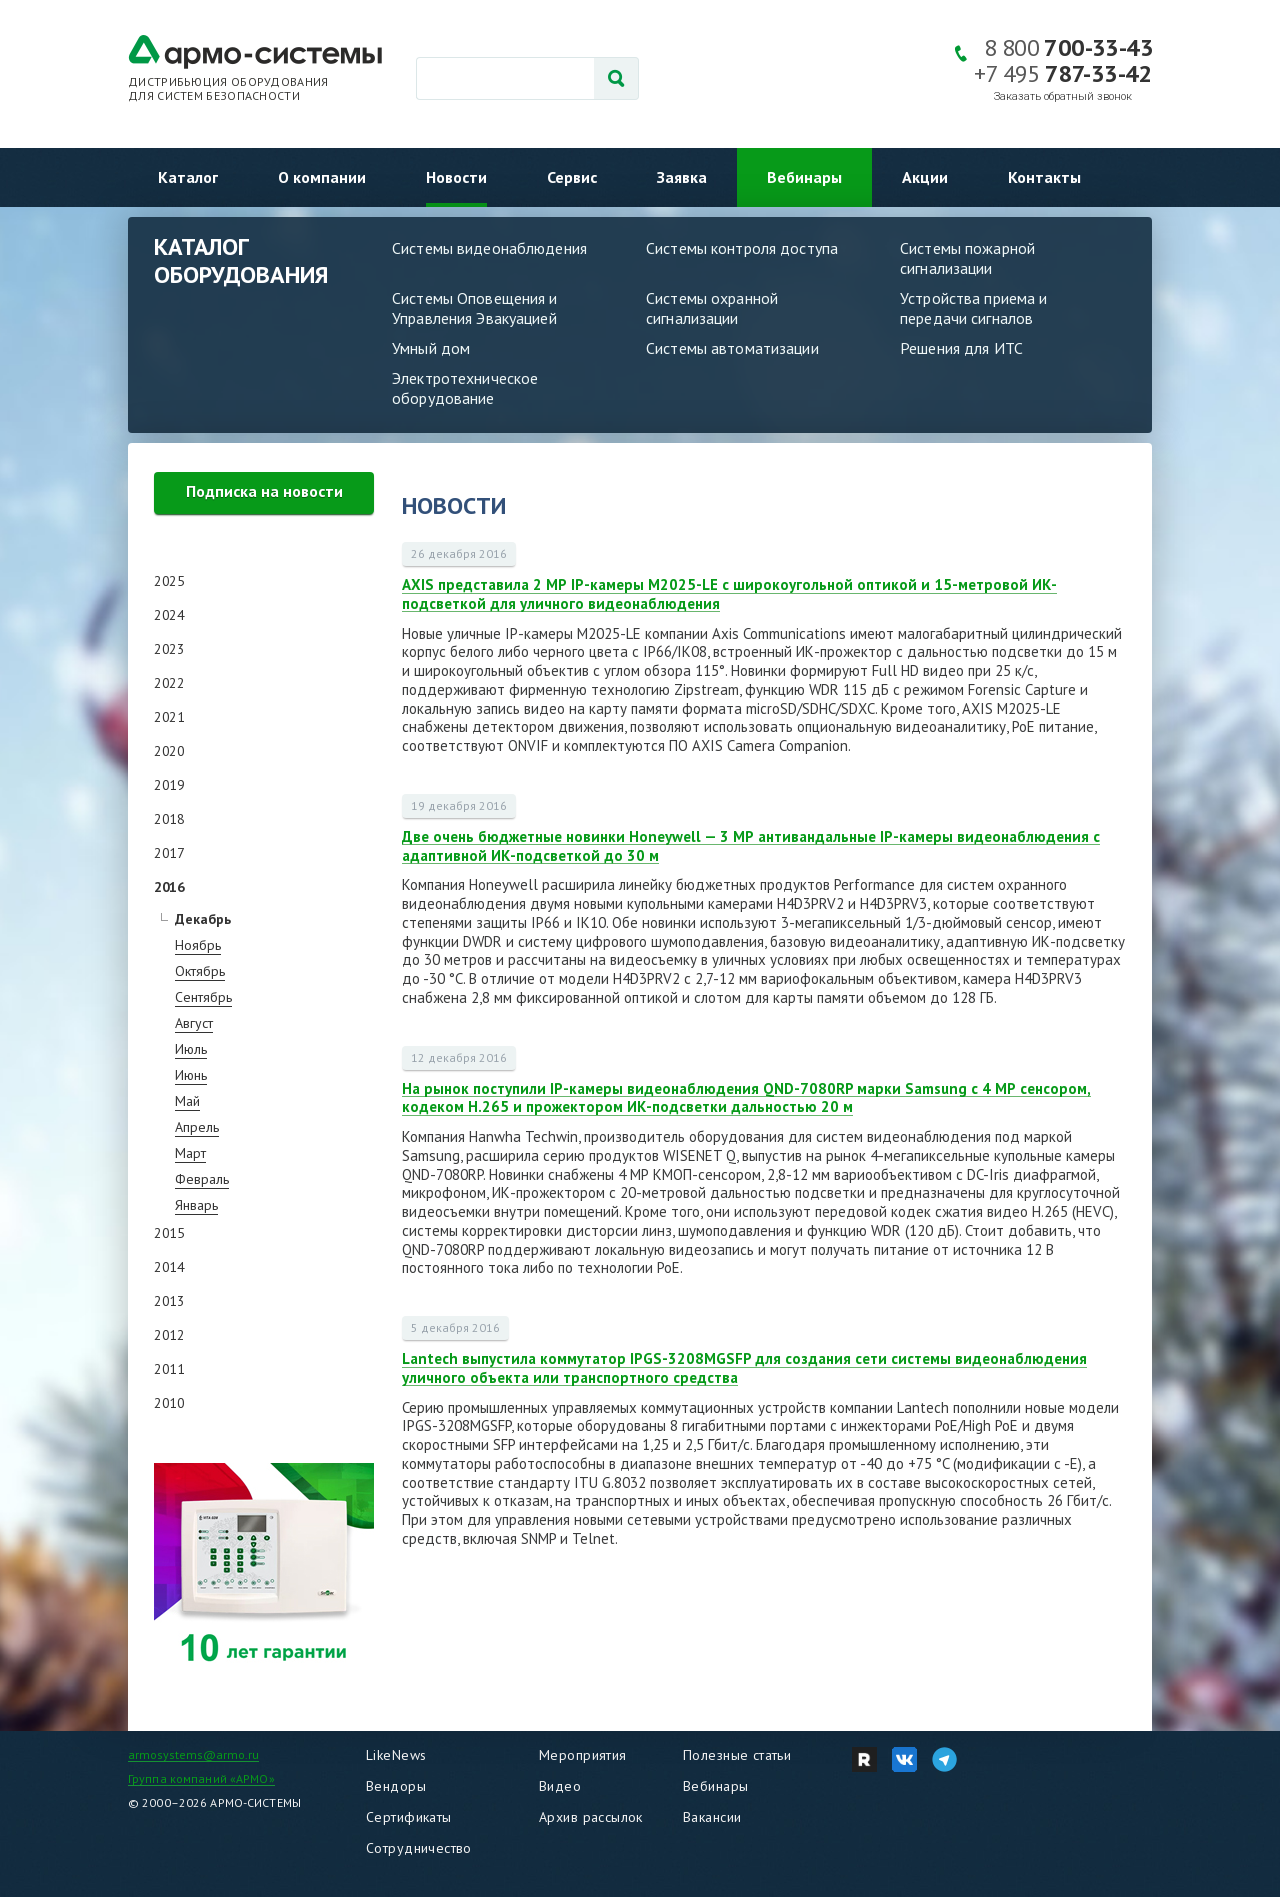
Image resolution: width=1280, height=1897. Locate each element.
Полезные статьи (737, 1755)
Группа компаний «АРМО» (201, 1778)
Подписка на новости (264, 491)
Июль (191, 1049)
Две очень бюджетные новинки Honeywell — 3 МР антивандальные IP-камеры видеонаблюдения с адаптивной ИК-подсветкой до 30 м (751, 846)
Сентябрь (203, 997)
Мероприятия (583, 1755)
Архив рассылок (591, 1817)
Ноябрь (198, 945)
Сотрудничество (419, 1848)
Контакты (1044, 177)
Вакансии (712, 1817)
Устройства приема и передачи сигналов (973, 308)
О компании (322, 177)
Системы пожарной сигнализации (967, 258)
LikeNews (396, 1755)
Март (190, 1153)
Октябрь (200, 971)
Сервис (572, 177)
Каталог (188, 177)
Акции (925, 177)
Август (194, 1023)
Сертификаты (409, 1817)
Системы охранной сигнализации (712, 308)
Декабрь (203, 919)
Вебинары (804, 177)
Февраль (202, 1179)
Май (187, 1101)
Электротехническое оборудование (465, 388)
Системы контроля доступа (742, 248)
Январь (196, 1205)
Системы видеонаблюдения (489, 248)
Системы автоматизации (732, 348)
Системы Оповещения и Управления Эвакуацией (475, 308)
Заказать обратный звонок (1063, 96)
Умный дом (431, 348)
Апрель (197, 1127)
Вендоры (396, 1786)
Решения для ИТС (961, 348)
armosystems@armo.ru (193, 1754)
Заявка (682, 177)
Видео (560, 1786)
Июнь (191, 1075)
